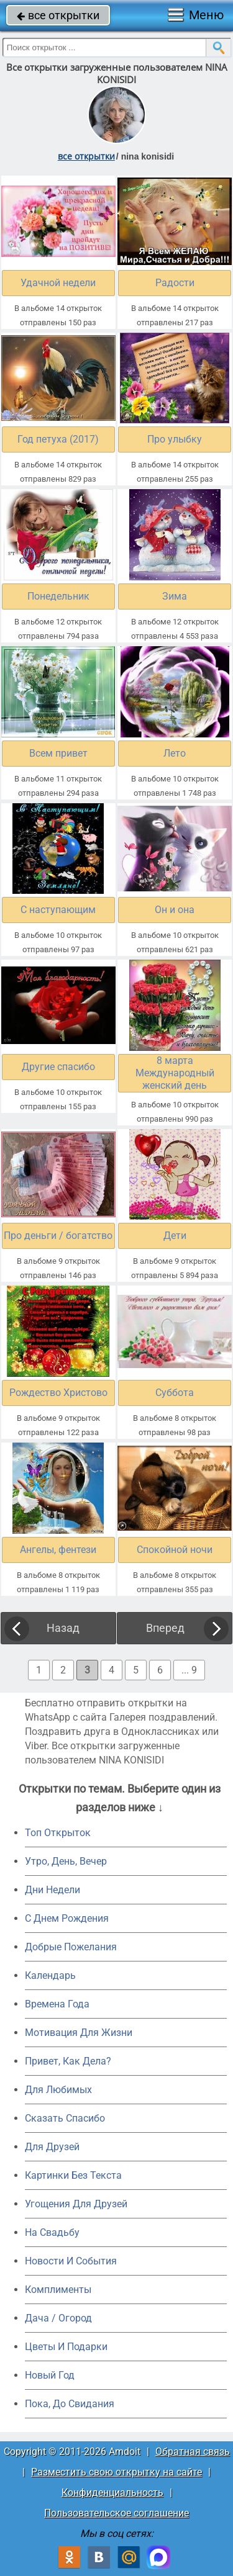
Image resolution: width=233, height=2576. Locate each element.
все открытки (58, 15)
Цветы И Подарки (66, 2347)
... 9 (189, 1670)
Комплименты (58, 2289)
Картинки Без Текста (73, 2175)
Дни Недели (52, 1890)
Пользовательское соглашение (116, 2513)
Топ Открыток (58, 1833)
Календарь (50, 1975)
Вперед (165, 1627)
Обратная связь (192, 2451)
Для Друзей (52, 2147)
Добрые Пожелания (71, 1947)
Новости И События (71, 2261)
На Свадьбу (52, 2232)
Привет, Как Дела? (68, 2061)
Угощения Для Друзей (76, 2204)
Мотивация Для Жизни (78, 2032)
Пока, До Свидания (69, 2404)
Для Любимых (58, 2090)
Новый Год (50, 2375)
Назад (63, 1627)
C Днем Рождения (67, 1918)
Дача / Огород (58, 2318)
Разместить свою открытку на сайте (116, 2472)
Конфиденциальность (112, 2492)
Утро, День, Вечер (66, 1861)
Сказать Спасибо (65, 2118)
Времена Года (57, 2004)
